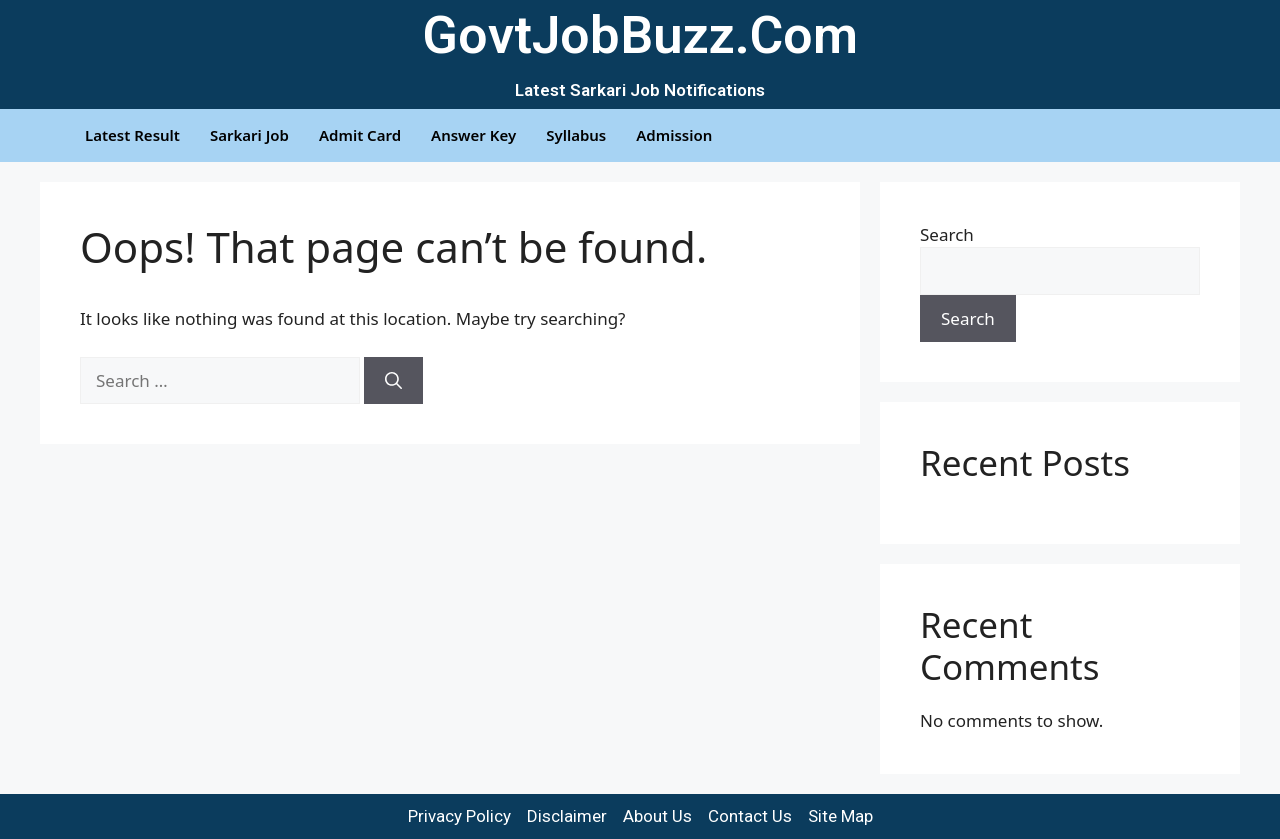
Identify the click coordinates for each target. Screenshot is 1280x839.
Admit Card (360, 135)
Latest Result (132, 135)
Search (947, 234)
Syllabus (576, 135)
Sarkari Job (249, 135)
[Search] (393, 381)
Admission (674, 135)
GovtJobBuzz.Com (640, 35)
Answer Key (473, 135)
